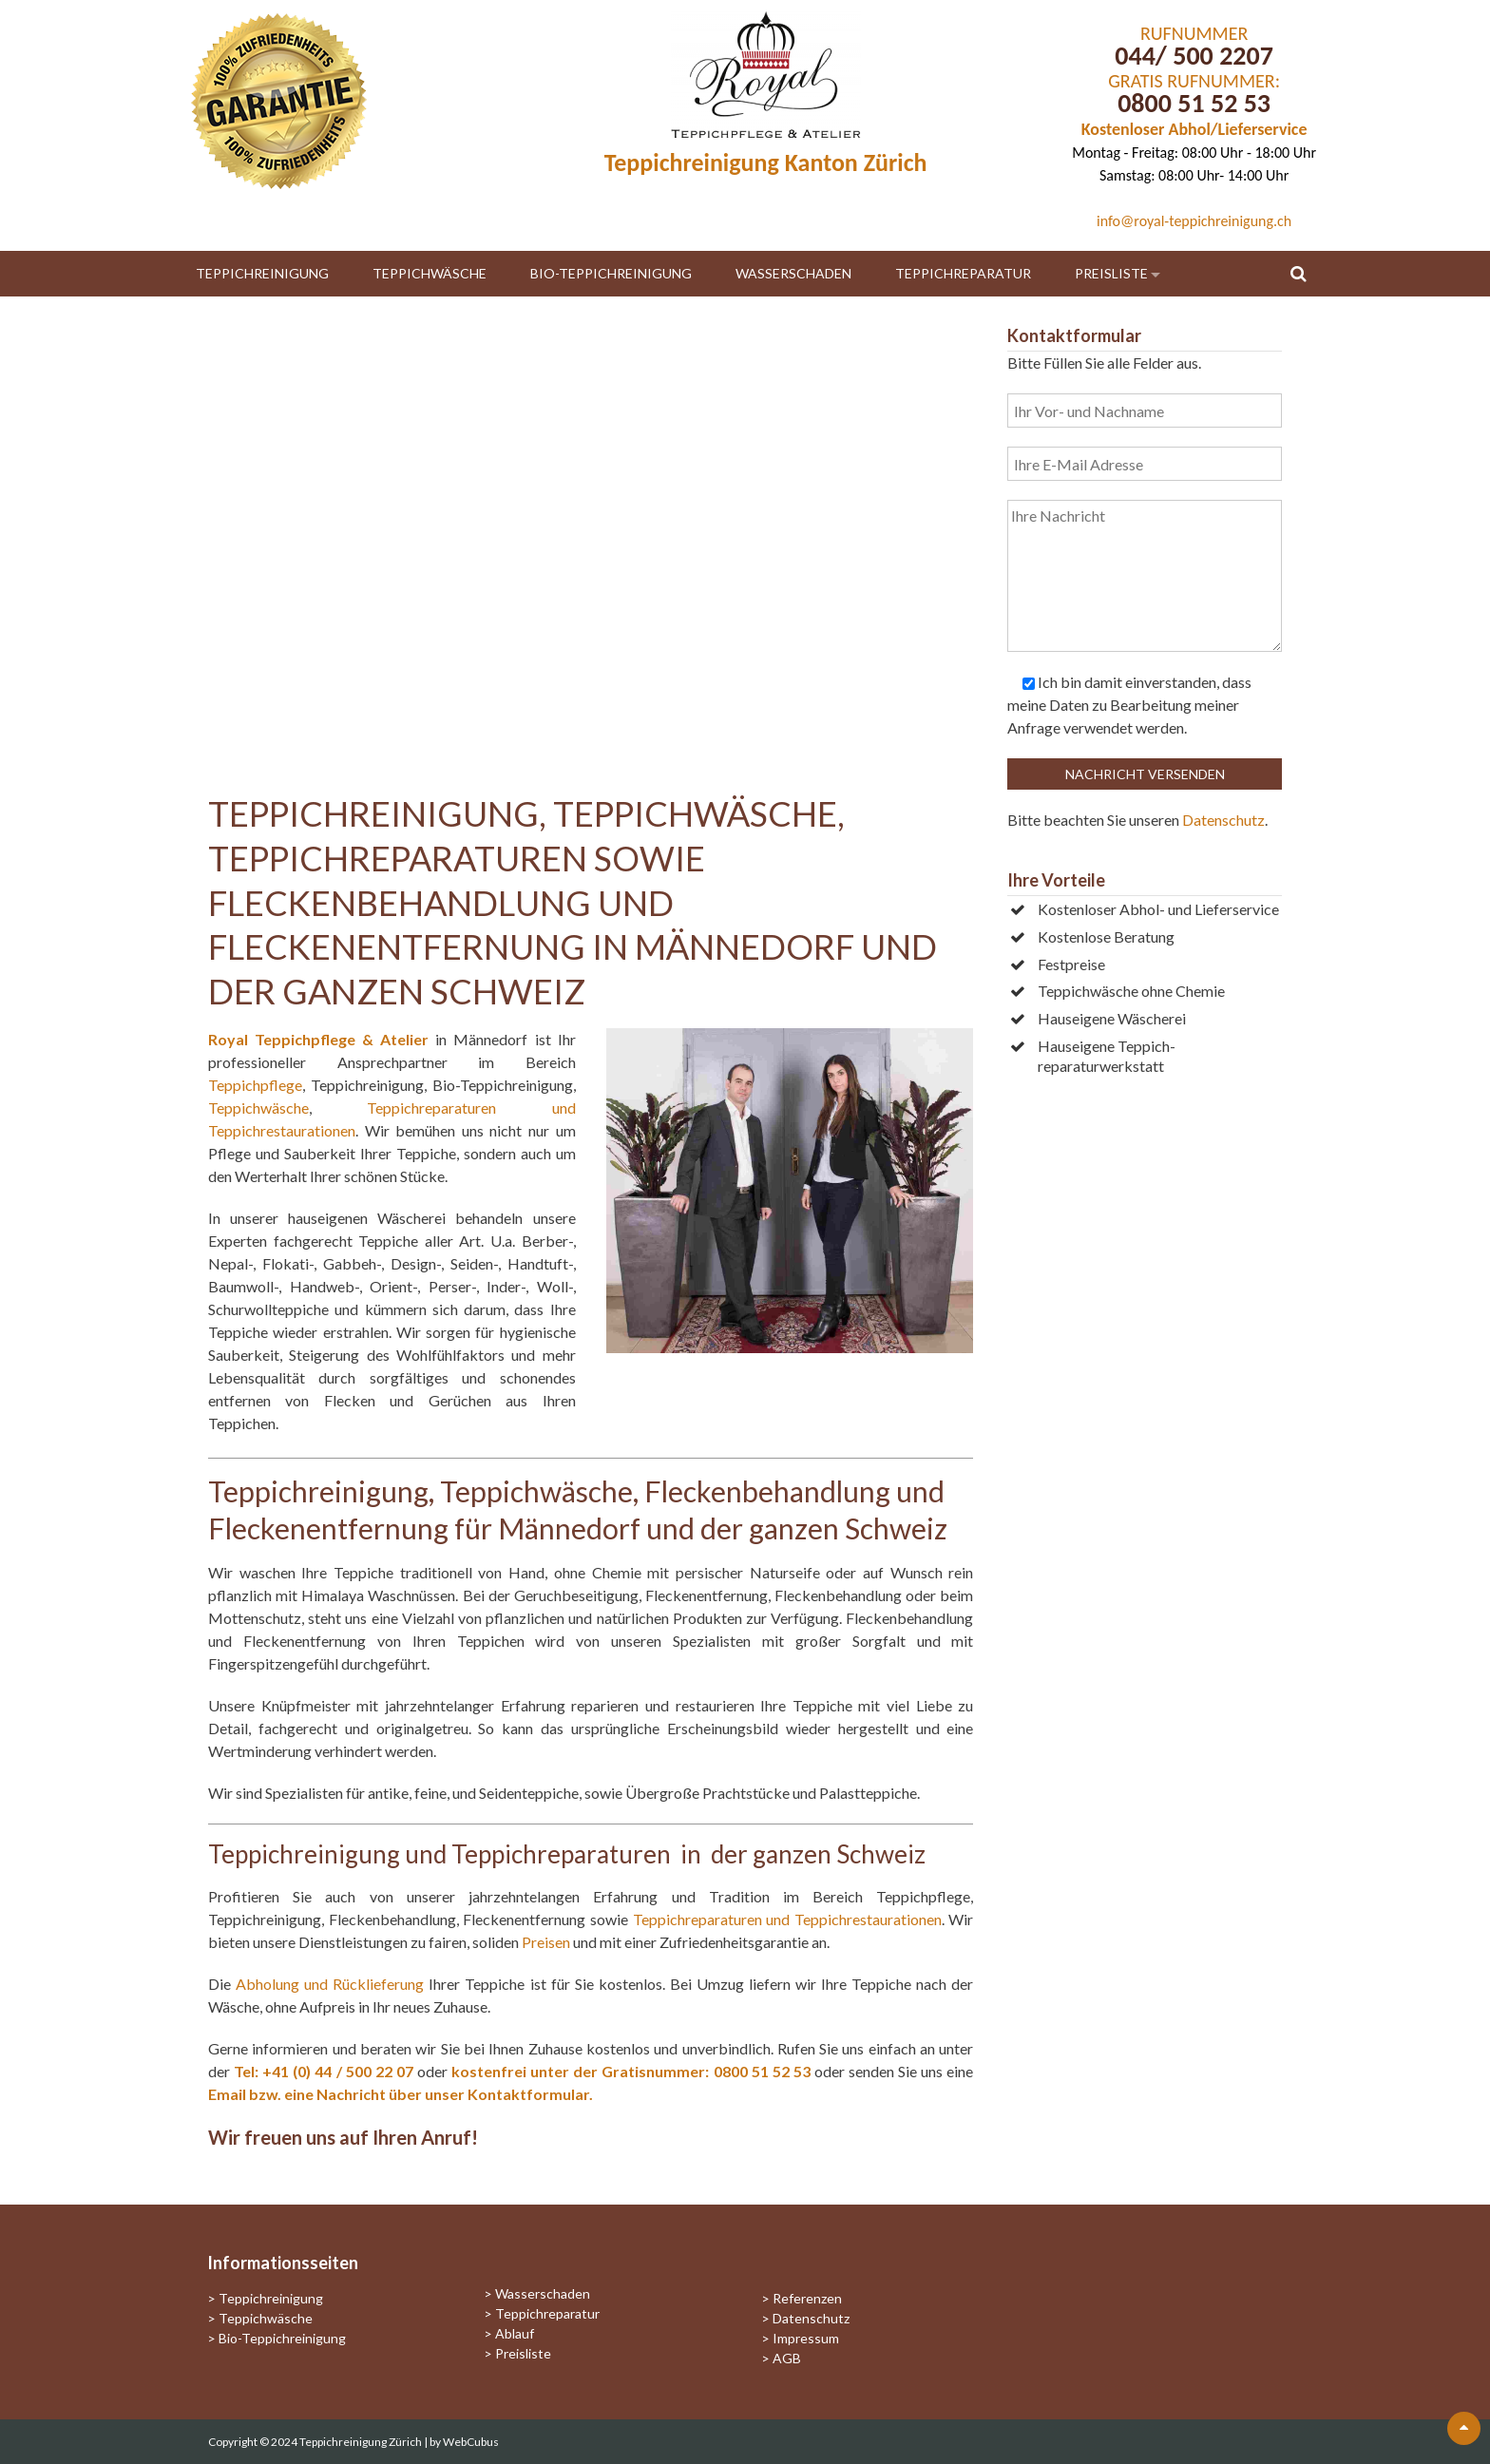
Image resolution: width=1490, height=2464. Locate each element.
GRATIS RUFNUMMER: (1194, 80)
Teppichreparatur (963, 273)
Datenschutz (1223, 820)
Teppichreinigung (262, 273)
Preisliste (1111, 273)
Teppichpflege (255, 1085)
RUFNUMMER (1194, 33)
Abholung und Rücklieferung (330, 1984)
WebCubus (471, 2442)
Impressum (806, 2338)
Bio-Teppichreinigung (611, 273)
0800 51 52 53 (1194, 103)
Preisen (546, 1942)
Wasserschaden (793, 273)
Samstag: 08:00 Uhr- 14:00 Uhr (1194, 175)
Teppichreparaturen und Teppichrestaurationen (787, 1919)
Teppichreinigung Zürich (361, 2442)
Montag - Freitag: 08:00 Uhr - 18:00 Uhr (1194, 152)
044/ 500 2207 (1194, 55)
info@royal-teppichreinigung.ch (1194, 221)
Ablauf (514, 2333)
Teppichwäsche (429, 273)
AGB (787, 2358)
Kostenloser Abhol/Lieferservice (1194, 129)
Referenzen (807, 2298)
